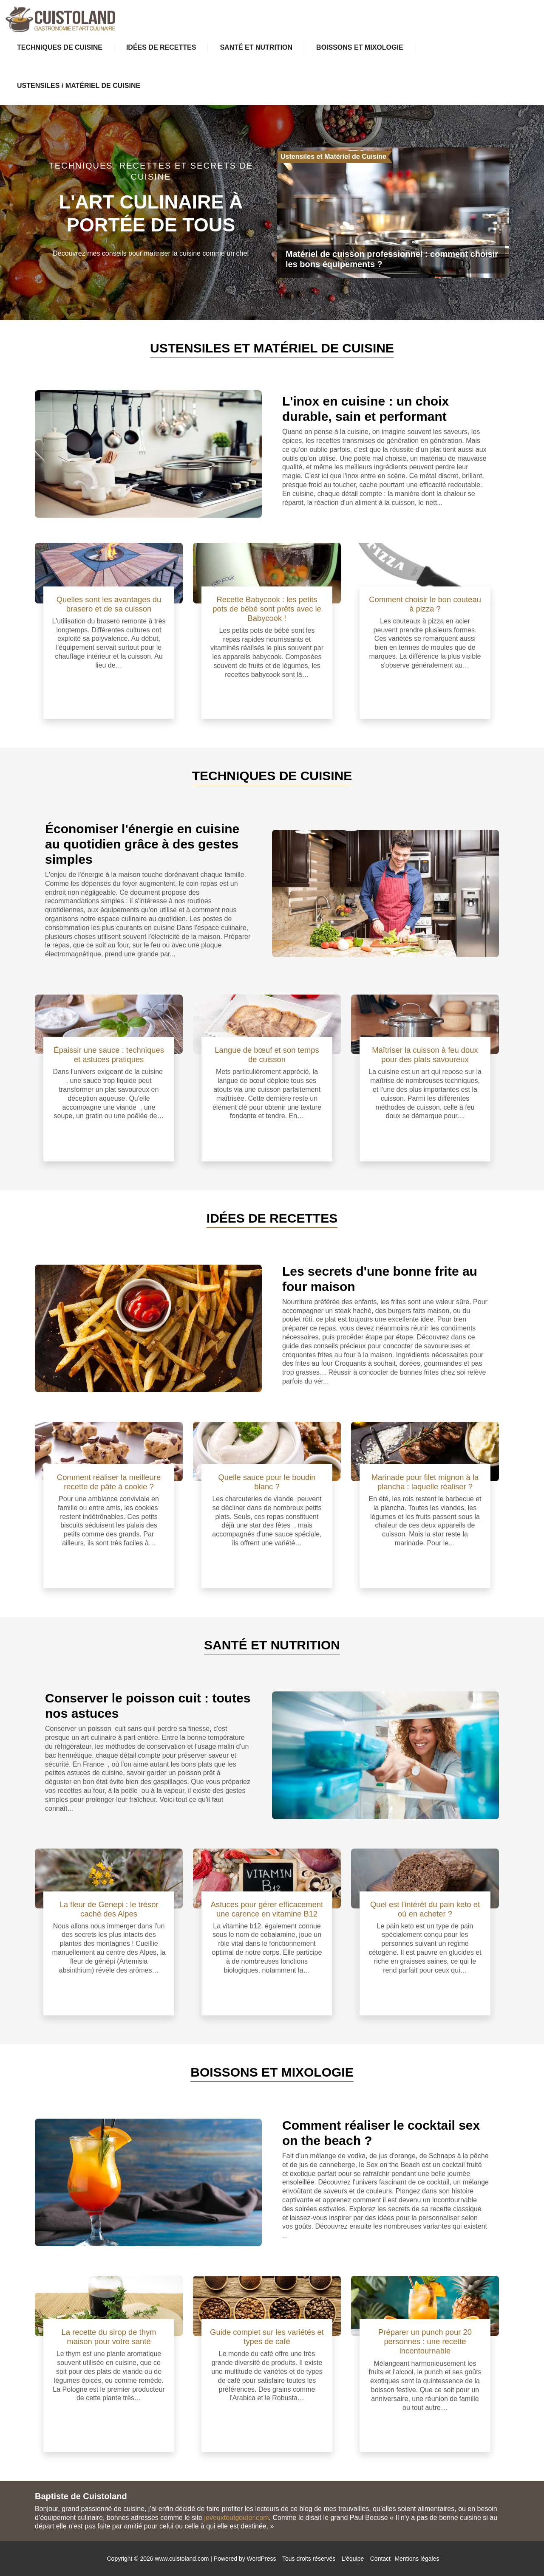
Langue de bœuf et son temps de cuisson (267, 1055)
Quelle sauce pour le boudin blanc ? (266, 1482)
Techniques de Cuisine (59, 47)
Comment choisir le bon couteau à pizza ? (425, 604)
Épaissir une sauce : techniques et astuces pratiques (109, 1055)
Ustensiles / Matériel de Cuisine (78, 85)
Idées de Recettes (161, 47)
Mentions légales (416, 2558)
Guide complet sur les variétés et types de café (267, 2337)
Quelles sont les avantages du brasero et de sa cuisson (109, 604)
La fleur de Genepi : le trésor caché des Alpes (108, 1909)
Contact (380, 2558)
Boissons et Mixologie (359, 47)
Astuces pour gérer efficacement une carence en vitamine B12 (267, 1909)
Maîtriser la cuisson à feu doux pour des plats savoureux (425, 1055)
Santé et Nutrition (256, 47)
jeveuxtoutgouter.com (236, 2517)
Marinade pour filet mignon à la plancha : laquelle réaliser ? (425, 1482)
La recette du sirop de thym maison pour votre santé (109, 2337)
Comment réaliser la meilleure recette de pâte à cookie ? (109, 1482)
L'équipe (353, 2558)
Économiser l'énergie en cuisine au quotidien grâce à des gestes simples (142, 844)
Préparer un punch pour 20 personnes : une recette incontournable (425, 2341)
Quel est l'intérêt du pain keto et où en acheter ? (425, 1909)
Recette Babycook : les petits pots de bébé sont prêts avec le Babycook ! (266, 609)
